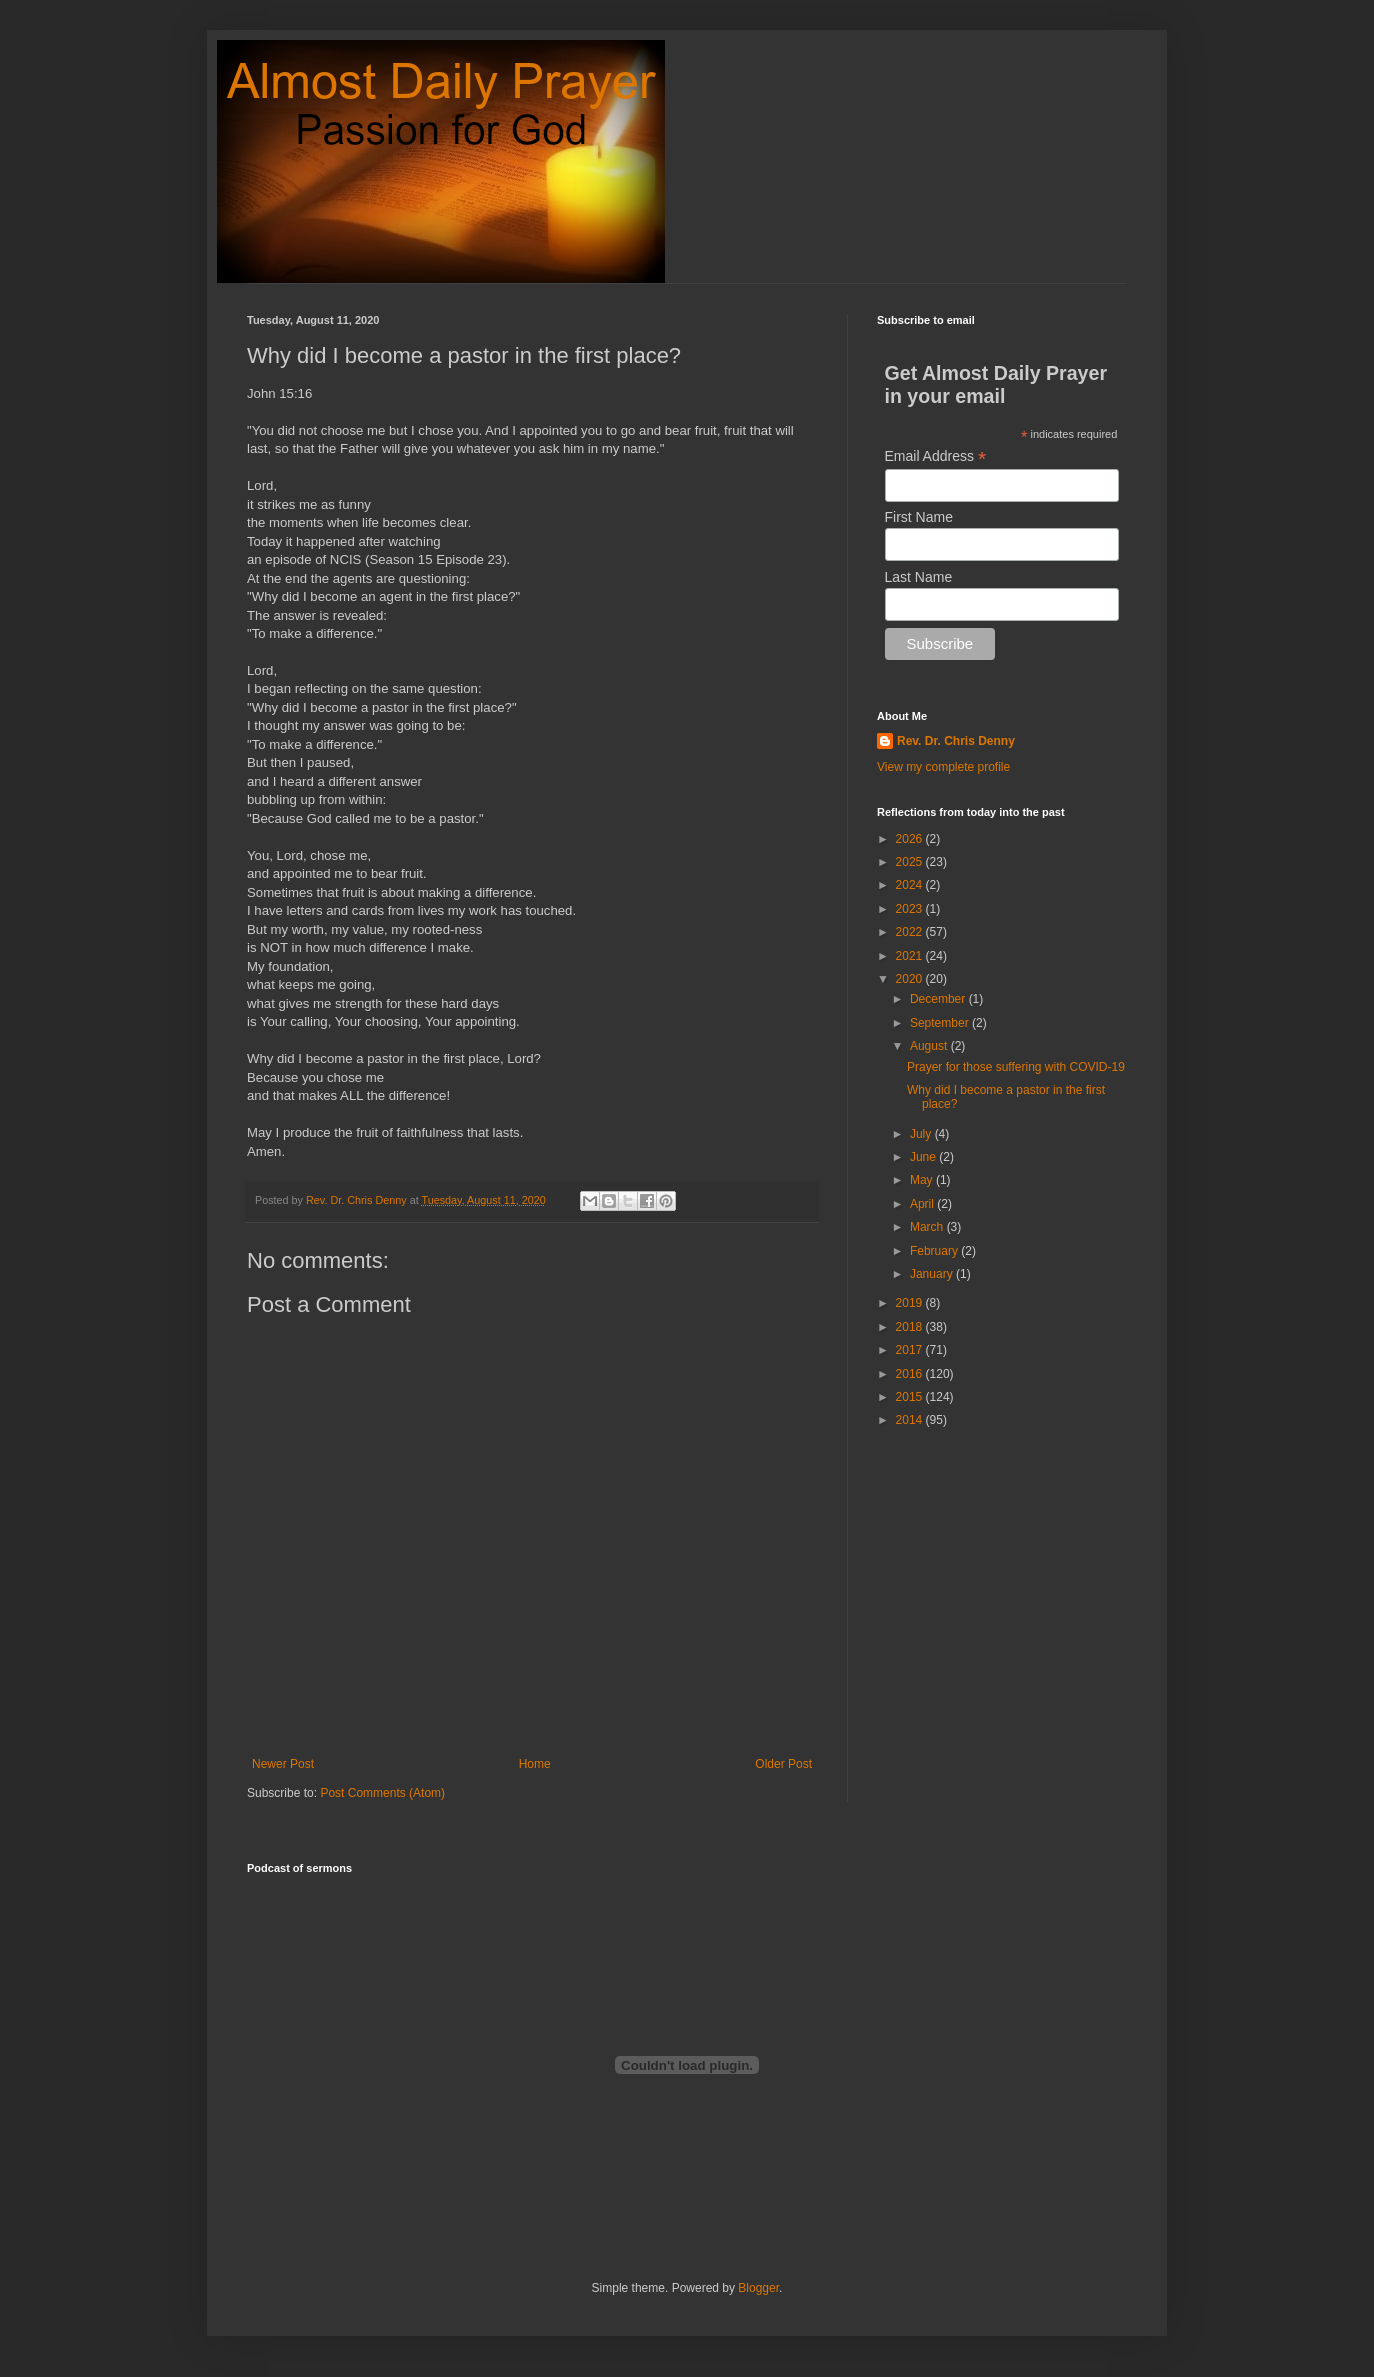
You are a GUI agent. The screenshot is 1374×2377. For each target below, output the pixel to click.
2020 (911, 979)
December (939, 999)
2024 (911, 885)
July (922, 1134)
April (923, 1204)
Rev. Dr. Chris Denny (956, 741)
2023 (911, 909)
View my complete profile (943, 767)
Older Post (783, 1764)
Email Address (936, 456)
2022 (911, 932)
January (933, 1274)
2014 (911, 1420)
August (930, 1046)
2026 (911, 839)
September (941, 1023)
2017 (911, 1350)
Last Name (919, 577)
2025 (911, 862)
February (935, 1251)
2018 (911, 1327)
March (928, 1227)
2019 (911, 1303)
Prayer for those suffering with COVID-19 (1016, 1067)
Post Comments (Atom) (382, 1793)
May (923, 1180)
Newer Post (283, 1764)
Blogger (758, 2288)
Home (535, 1764)
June (924, 1157)
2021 (911, 956)
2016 (911, 1374)
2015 (911, 1397)
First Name (919, 517)
